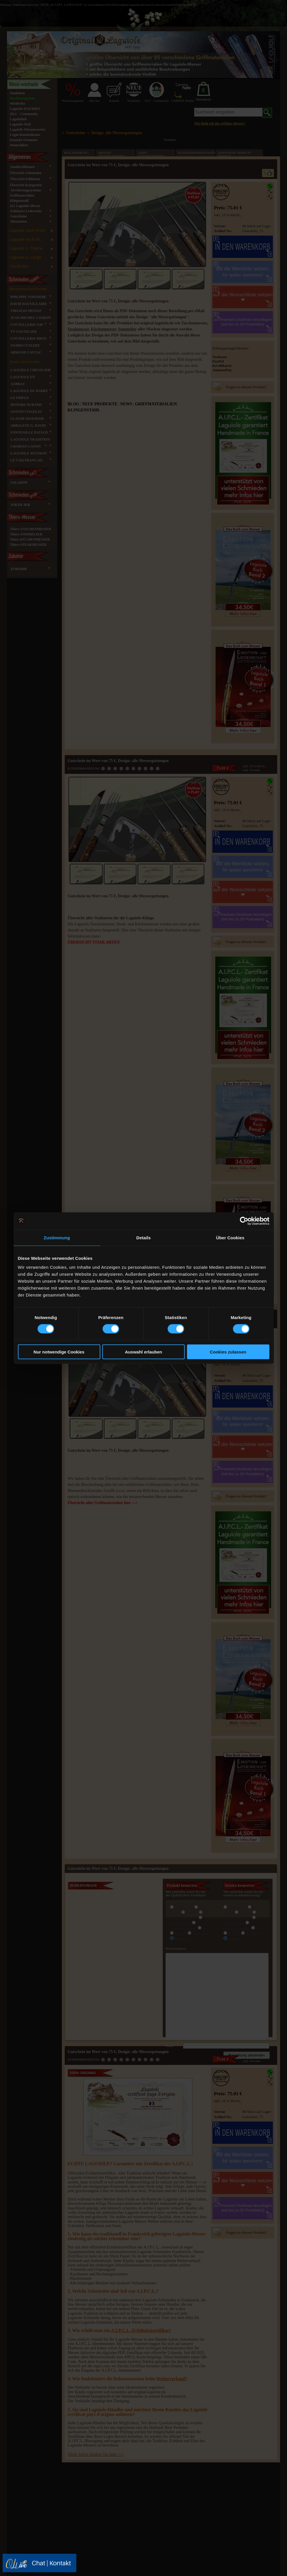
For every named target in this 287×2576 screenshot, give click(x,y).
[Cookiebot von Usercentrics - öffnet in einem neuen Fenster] (244, 1220)
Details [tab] (143, 1237)
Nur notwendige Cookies (59, 1351)
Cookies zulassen (228, 1351)
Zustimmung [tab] (57, 1237)
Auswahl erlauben (143, 1351)
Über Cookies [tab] (230, 1237)
